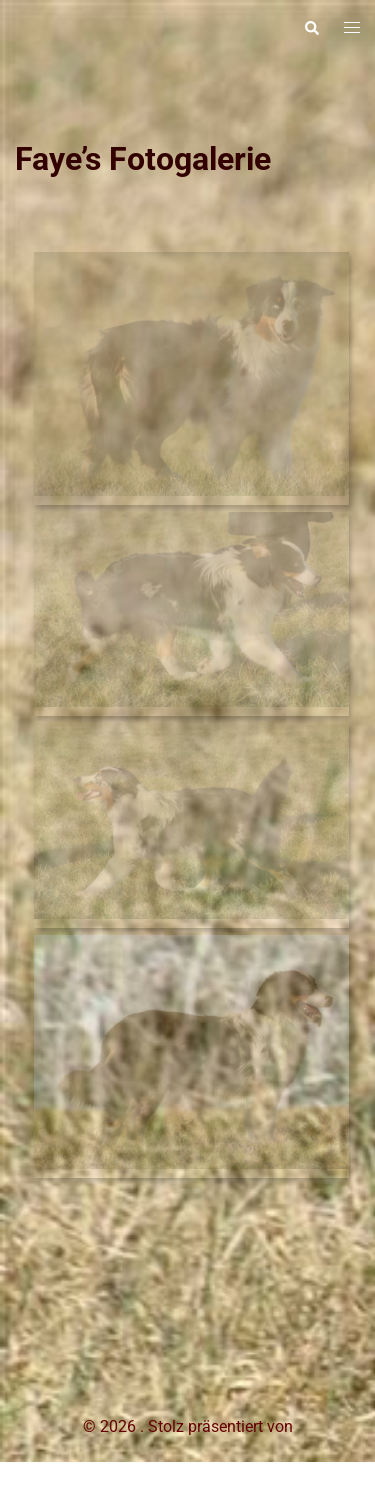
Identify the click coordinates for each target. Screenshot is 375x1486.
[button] (311, 28)
